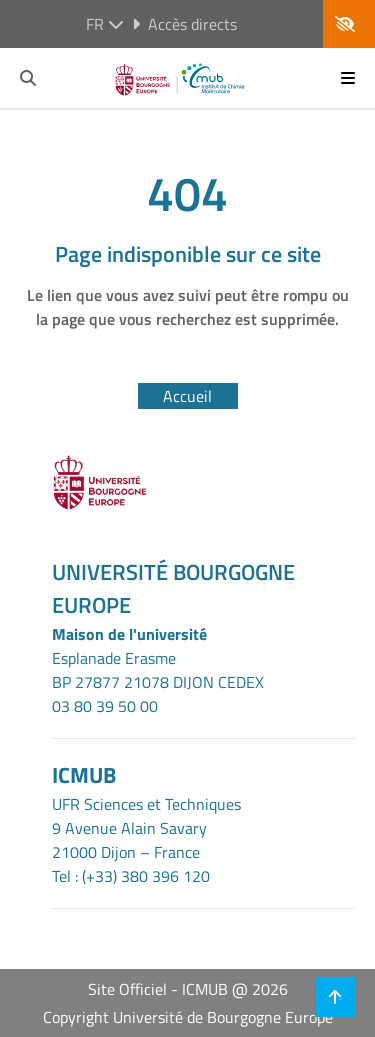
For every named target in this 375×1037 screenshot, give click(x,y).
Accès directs (184, 24)
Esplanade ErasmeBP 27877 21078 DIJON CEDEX (158, 670)
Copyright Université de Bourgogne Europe (188, 1017)
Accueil (187, 396)
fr (105, 24)
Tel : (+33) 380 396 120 (131, 876)
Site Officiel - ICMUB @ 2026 (188, 989)
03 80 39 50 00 (105, 706)
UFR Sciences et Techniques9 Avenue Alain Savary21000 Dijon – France (146, 828)
